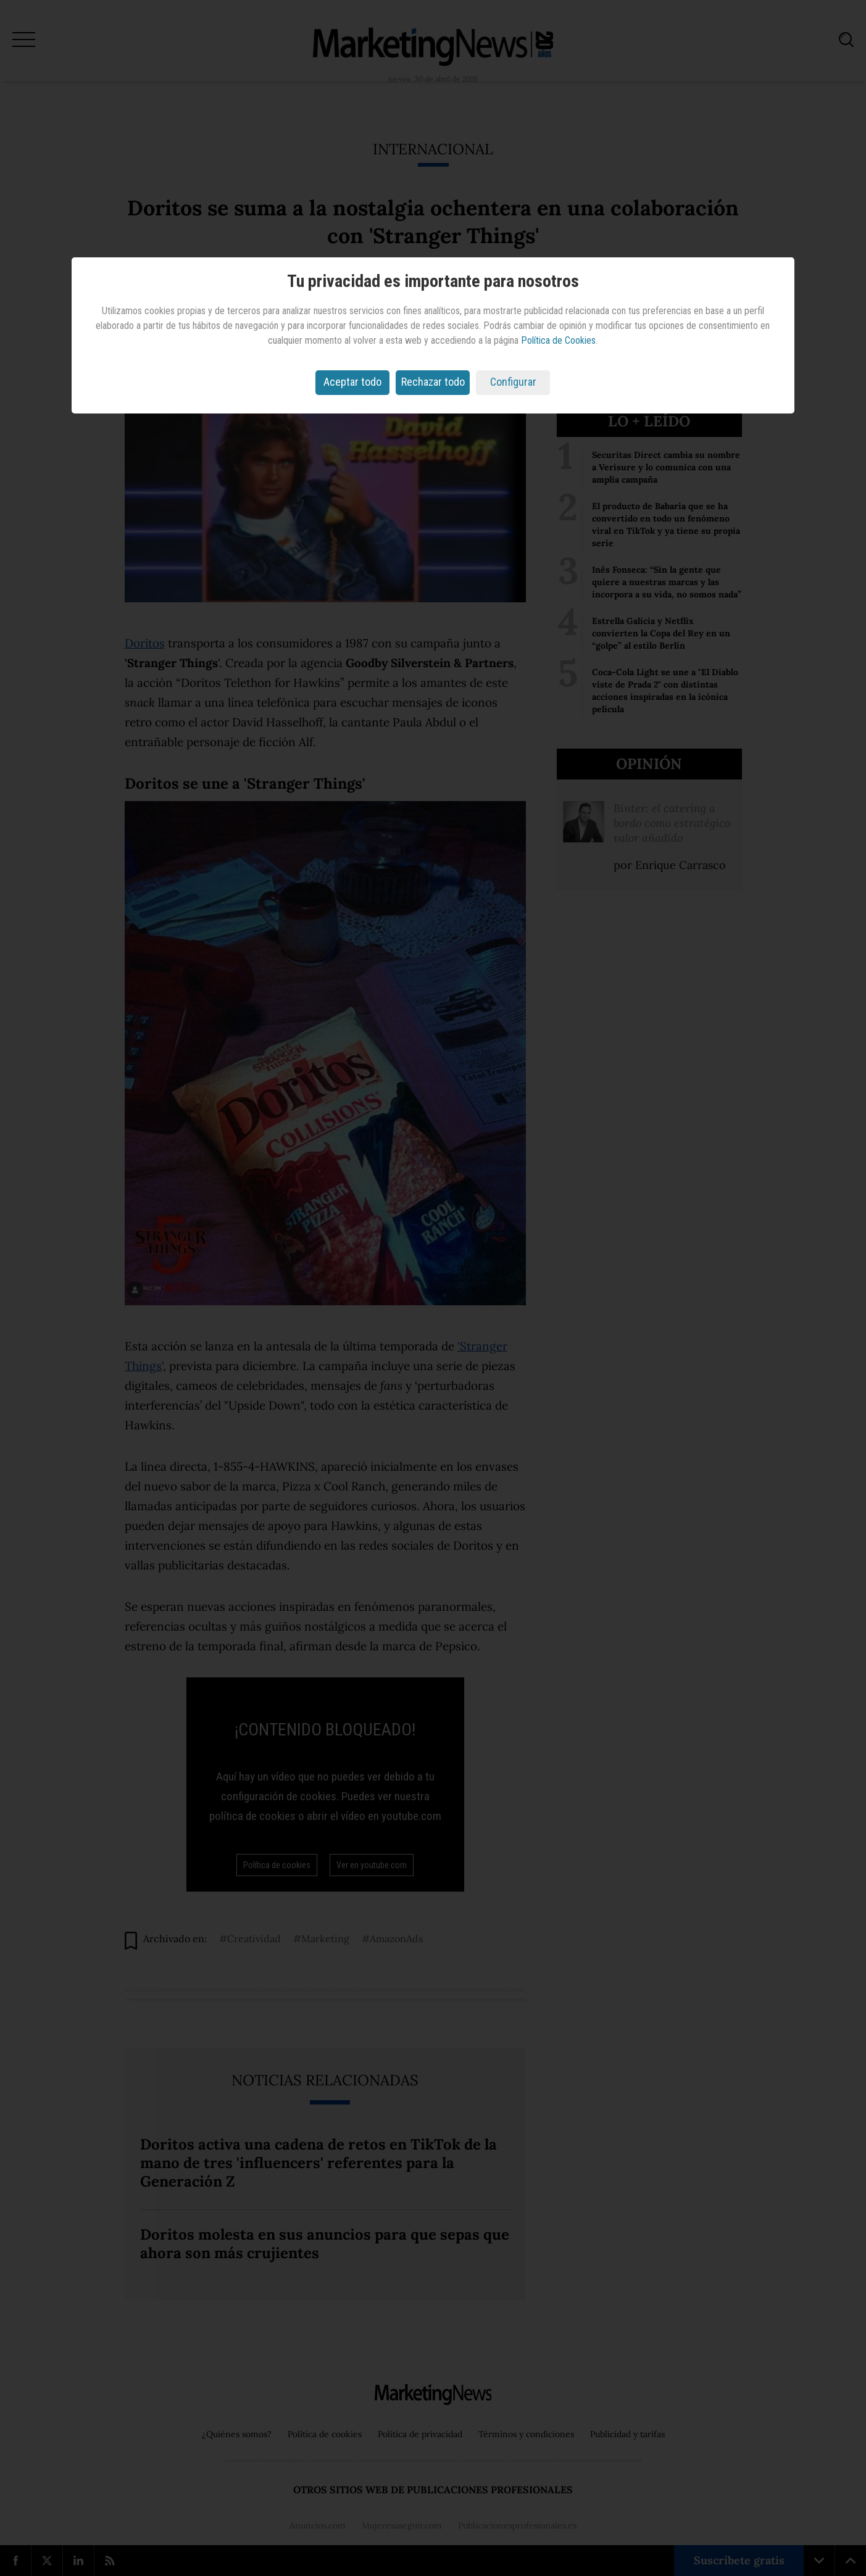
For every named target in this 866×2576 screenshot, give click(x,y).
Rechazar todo (433, 381)
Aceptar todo (352, 381)
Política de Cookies (558, 340)
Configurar (513, 381)
